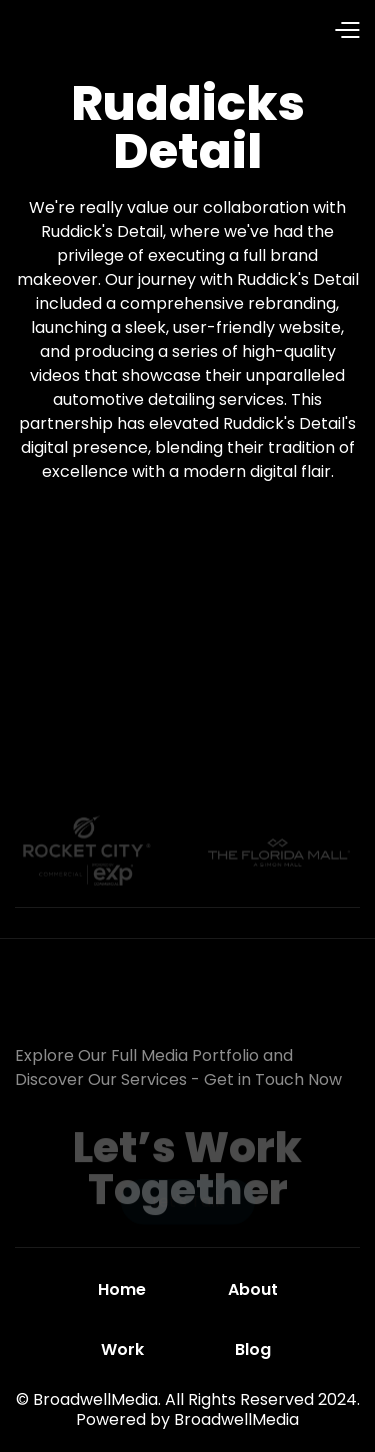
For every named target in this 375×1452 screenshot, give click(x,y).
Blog (253, 1349)
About (253, 1289)
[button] (262, 32)
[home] (89, 32)
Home (122, 1289)
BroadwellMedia (236, 1419)
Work (122, 1349)
